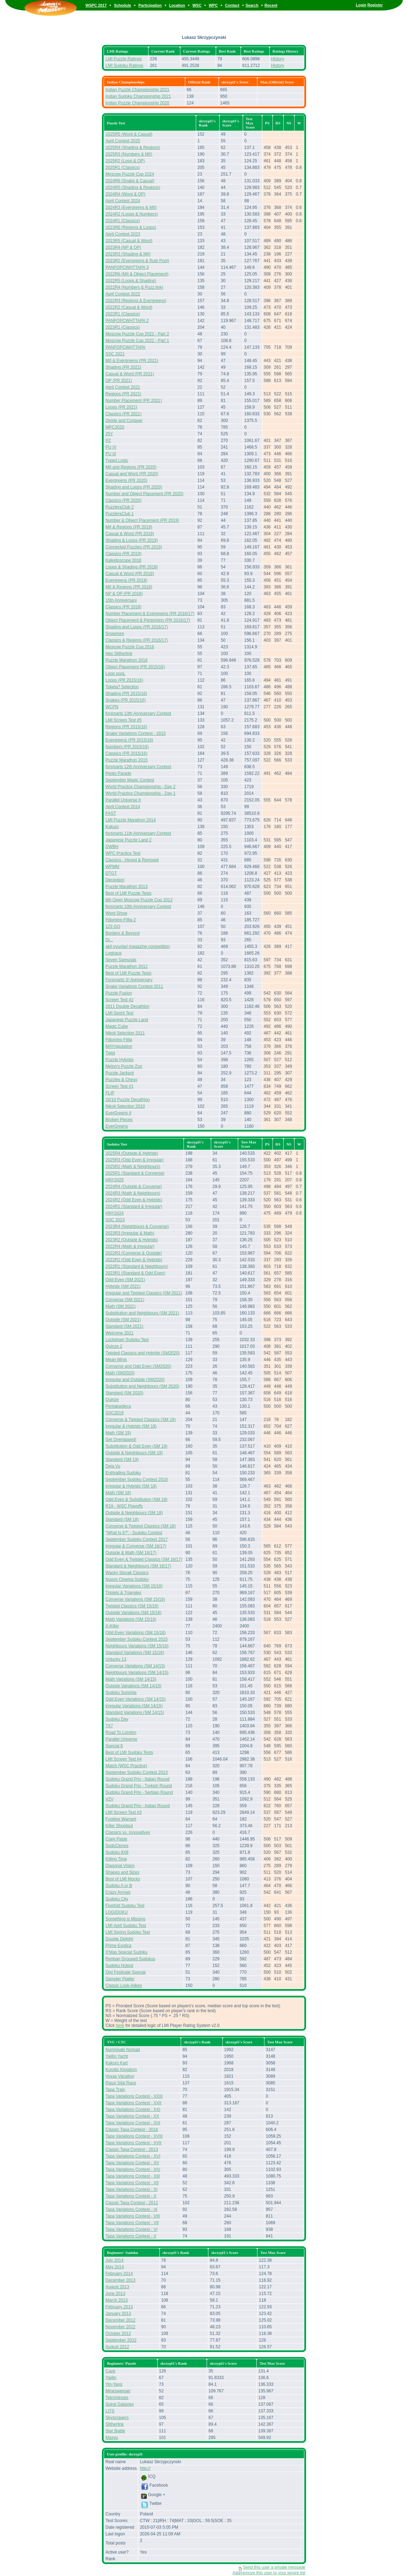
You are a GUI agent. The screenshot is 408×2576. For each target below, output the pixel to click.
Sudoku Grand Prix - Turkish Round (138, 1785)
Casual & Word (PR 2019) (129, 533)
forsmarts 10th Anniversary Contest (138, 906)
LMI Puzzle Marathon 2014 (130, 820)
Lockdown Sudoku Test (126, 1339)
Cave (110, 2371)
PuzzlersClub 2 (119, 507)
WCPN (111, 706)
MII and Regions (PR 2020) (130, 467)
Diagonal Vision (119, 1865)
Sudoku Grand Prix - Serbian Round (139, 1792)
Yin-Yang (113, 2384)
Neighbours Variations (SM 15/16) (136, 1646)
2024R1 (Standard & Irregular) (133, 1206)
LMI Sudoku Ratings (124, 65)
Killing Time (116, 1859)
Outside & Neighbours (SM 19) (133, 1452)
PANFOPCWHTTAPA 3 (126, 267)
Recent (270, 5)
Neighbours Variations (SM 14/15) (136, 1672)
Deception (114, 879)
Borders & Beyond (122, 933)
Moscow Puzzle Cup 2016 (129, 646)
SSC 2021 (115, 353)
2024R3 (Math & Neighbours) (132, 1193)
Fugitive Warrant (120, 1819)
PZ (108, 440)
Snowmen (114, 633)
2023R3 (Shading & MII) (128, 254)
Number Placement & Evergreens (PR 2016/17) (149, 613)
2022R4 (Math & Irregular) (129, 1246)
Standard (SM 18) (122, 1519)
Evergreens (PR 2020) (126, 480)
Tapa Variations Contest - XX (132, 2116)
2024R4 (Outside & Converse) (133, 1186)
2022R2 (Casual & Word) (128, 307)
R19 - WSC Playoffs (124, 1506)
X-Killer (112, 1626)
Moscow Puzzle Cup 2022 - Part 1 (137, 340)
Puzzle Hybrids (119, 1059)
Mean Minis (116, 1359)
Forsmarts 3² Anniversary (128, 979)
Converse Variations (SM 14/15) (135, 1665)
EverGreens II (118, 1113)
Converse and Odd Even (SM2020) (138, 1366)
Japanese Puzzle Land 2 (128, 840)
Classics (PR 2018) (123, 606)
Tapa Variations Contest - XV (132, 2162)
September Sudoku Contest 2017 (136, 1539)
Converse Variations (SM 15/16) (135, 1599)
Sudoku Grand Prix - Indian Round (137, 1805)
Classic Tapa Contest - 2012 (131, 2202)
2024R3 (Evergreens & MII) (131, 207)
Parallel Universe (121, 1739)
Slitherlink (114, 2424)
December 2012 (120, 2320)
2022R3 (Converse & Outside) (133, 1253)
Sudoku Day (116, 1719)
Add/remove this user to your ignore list (269, 2572)
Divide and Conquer (124, 420)
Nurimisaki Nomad (122, 2049)
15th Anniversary (121, 600)
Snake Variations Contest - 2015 (135, 733)
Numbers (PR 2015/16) (126, 746)
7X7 (109, 1725)
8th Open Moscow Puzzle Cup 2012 (138, 899)
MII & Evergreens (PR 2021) (131, 360)
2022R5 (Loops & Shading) (130, 280)
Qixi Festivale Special (125, 1972)
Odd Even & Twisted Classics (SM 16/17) (143, 1559)
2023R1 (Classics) (122, 327)
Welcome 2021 (119, 1333)
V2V (109, 1799)
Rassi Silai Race (120, 2082)
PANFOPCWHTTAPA (125, 347)
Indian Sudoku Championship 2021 (138, 96)
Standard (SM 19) (122, 1459)
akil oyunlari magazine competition (137, 946)
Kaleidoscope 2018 (123, 560)
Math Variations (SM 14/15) (130, 1679)
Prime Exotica (118, 1945)
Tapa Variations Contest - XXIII (133, 2096)
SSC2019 (114, 1412)
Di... (109, 939)
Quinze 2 (113, 1346)
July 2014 (114, 2260)
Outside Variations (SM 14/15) (133, 1685)
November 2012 (120, 2326)
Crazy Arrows (117, 1892)
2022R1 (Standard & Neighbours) (136, 1266)
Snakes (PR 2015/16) (125, 700)
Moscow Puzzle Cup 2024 (129, 174)
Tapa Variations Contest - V (130, 2236)
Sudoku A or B (118, 1885)
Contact (232, 5)
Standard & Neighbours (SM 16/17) (138, 1566)
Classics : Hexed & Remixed (131, 859)
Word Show (116, 913)
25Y (109, 433)
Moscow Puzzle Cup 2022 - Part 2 (137, 334)
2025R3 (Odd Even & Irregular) (134, 1159)
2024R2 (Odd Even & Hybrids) (133, 1199)
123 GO (112, 926)
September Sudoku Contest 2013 (136, 1772)
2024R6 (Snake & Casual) (129, 180)
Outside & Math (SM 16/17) (130, 1552)
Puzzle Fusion (118, 993)
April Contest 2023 (122, 234)
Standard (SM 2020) (124, 1393)
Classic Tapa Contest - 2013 (131, 2149)
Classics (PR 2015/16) (126, 753)
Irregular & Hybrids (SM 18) (131, 1486)
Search (252, 5)
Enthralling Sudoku (123, 1472)
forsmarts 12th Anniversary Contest (138, 766)
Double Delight (119, 1938)
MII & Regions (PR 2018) (128, 587)
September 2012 (121, 2340)
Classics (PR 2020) (123, 500)
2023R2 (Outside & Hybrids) (131, 1239)
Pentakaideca (118, 1406)
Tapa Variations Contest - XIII (132, 2176)
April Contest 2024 (122, 200)
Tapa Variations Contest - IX (131, 2209)
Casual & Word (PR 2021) (129, 373)
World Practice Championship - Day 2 (140, 786)
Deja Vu (112, 1466)
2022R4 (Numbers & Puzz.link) (134, 287)
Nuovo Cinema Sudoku (126, 1579)
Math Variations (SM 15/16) (130, 1619)
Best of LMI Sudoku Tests (129, 1752)
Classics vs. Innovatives (127, 1832)
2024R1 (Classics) (122, 220)
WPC (213, 5)
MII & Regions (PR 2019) (128, 527)
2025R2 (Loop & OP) (125, 160)
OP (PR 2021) (118, 380)
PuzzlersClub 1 (119, 513)
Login (361, 5)
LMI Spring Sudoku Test (127, 1932)
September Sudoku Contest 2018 (136, 1479)
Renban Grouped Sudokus (130, 1958)
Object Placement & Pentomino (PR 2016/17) (147, 620)
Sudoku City (116, 1899)
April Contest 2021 (122, 387)
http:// (145, 2468)
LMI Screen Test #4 (123, 1759)
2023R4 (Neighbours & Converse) (137, 1226)
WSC (196, 5)
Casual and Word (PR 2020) (131, 473)
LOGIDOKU (116, 1912)
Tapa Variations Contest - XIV (132, 2169)
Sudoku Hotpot (119, 1965)
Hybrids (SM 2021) (122, 1286)
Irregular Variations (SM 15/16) (133, 1586)
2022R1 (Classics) (122, 314)
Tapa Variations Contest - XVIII (133, 2136)
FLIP (109, 1093)
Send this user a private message (274, 2567)
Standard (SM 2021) (124, 1326)
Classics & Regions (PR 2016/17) (136, 640)
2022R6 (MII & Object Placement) (136, 274)
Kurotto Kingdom (121, 2069)
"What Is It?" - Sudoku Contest (133, 1532)
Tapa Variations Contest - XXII (133, 2102)
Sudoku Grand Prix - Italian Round (137, 1779)
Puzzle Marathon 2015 (126, 760)
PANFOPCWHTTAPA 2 (126, 320)
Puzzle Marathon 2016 (126, 660)
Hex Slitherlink (118, 653)
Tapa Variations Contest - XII (132, 2182)
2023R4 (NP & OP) (123, 247)
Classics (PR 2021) (123, 413)
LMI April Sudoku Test (125, 1925)
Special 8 (114, 1745)
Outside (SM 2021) (123, 1319)
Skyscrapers (117, 2417)
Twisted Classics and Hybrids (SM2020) (142, 1353)
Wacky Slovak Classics (126, 1572)
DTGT (111, 873)
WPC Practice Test (122, 853)
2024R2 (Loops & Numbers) (131, 214)
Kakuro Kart (116, 2063)
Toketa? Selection (122, 686)
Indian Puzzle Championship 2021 (137, 89)
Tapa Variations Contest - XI (131, 2189)
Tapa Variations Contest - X (130, 2196)
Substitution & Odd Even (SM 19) (136, 1446)
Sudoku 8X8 (116, 1852)
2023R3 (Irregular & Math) (129, 1233)
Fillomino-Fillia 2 (120, 919)
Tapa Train (115, 2089)
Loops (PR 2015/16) (124, 680)
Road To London (120, 1732)
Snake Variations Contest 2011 (134, 986)
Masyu (111, 2437)
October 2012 (118, 2333)
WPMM (112, 866)
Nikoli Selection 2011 (125, 1033)
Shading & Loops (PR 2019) (131, 540)
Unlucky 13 (115, 1659)
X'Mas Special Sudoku (126, 1952)
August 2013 (117, 2286)
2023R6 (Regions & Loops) (130, 227)
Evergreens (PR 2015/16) (129, 740)
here (120, 2025)
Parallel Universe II (123, 800)
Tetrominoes (116, 2397)
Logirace (113, 953)
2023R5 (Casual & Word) (128, 240)
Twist (110, 1053)
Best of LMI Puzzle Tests (128, 893)
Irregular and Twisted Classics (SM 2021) (143, 1293)
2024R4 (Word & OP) (125, 194)
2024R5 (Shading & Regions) (132, 187)
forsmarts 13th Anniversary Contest (138, 713)
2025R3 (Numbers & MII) (128, 154)
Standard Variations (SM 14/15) (134, 1712)
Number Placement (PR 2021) (133, 400)
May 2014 (114, 2266)
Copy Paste (116, 1839)
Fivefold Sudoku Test (124, 1905)
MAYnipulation (118, 1046)
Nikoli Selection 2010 (125, 1106)
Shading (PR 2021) (123, 367)
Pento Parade (118, 773)
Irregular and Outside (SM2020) (135, 1379)
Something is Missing (125, 1918)
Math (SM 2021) (120, 1306)
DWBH (111, 846)
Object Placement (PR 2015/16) (135, 666)
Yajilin (110, 2377)
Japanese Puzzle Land (126, 1019)
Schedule (122, 5)
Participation (150, 5)
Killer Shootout (119, 1825)
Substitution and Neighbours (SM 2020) (142, 1386)
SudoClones (116, 1845)
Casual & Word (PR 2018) (129, 573)
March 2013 (116, 2300)
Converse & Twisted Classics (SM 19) (140, 1419)
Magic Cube (116, 1026)
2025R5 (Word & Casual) (128, 134)
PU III (110, 453)
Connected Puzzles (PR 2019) (133, 547)
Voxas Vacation (119, 2076)
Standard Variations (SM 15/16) (134, 1652)
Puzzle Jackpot (119, 1073)
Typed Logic (116, 460)
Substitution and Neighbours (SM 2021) (142, 1313)
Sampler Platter (119, 1978)
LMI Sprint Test (119, 1013)
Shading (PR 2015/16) (126, 693)
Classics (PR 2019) (123, 553)
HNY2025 (114, 1179)
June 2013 (115, 2293)
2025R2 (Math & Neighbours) (132, 1166)
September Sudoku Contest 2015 (136, 1639)
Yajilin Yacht (116, 2056)
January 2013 (118, 2313)
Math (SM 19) (118, 1432)
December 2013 (120, 2280)
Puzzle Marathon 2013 (126, 886)
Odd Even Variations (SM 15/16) (135, 1632)
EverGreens (116, 1126)
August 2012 (117, 2346)
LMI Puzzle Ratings (123, 58)
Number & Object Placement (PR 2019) (142, 520)
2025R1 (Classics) (122, 167)
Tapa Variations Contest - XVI (132, 2156)
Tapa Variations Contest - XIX (132, 2122)
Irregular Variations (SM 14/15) (133, 1705)
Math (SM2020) (119, 1373)
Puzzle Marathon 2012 (126, 966)
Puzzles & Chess (121, 1079)
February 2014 (119, 2273)
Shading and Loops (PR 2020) (133, 487)
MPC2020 (114, 427)
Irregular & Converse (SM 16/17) (135, 1546)
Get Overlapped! (120, 1439)
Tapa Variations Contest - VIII (132, 2216)
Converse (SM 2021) (124, 1299)
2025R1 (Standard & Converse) (134, 1173)
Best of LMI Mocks (122, 1879)
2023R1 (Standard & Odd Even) (135, 1273)
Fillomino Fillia (118, 1039)
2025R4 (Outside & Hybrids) (131, 1153)
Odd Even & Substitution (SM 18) (136, 1499)
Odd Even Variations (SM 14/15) (135, 1699)
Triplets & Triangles (123, 1592)
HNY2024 (114, 1213)
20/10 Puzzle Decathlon (127, 1099)
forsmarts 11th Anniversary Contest (138, 833)
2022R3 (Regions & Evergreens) (135, 300)
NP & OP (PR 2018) (124, 593)
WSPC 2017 (96, 5)
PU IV (110, 447)
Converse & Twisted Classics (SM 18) (140, 1526)
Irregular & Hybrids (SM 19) (131, 1426)
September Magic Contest (129, 780)
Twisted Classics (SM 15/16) (131, 1606)
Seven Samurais (120, 959)
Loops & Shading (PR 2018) (131, 567)
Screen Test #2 (119, 999)
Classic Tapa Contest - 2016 (131, 2129)
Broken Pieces (118, 1119)
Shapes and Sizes (122, 1872)
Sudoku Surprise (121, 1692)
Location (177, 5)
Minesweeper (117, 2391)
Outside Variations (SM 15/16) (133, 1612)
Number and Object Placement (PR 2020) (144, 493)
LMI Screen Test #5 (123, 720)
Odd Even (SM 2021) (125, 1279)
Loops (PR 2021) (121, 407)
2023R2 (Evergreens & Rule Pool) (137, 260)
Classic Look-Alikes (123, 1985)
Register (375, 5)
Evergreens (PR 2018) (126, 580)
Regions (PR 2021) (123, 393)
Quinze (112, 1399)
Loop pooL (115, 673)
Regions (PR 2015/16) (126, 726)
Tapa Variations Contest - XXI (132, 2109)
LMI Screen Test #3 (123, 1812)
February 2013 (119, 2306)
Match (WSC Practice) (126, 1765)
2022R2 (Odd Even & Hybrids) (133, 1259)
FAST (110, 813)
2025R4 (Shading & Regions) (132, 147)
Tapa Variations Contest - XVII (133, 2142)
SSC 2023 (115, 1219)
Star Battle (115, 2430)
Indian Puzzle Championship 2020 (137, 103)
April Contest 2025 (122, 140)
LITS (109, 2410)
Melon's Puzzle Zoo (123, 1066)
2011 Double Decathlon (127, 1006)
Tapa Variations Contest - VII (132, 2222)
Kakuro (112, 826)
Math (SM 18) (118, 1492)
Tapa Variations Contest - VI (131, 2229)
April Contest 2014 (122, 806)
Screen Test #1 (119, 1086)
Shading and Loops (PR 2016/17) (136, 626)
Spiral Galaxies (119, 2404)
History (277, 58)
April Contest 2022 (122, 294)
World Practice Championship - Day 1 (140, 793)
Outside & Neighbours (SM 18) (133, 1512)
